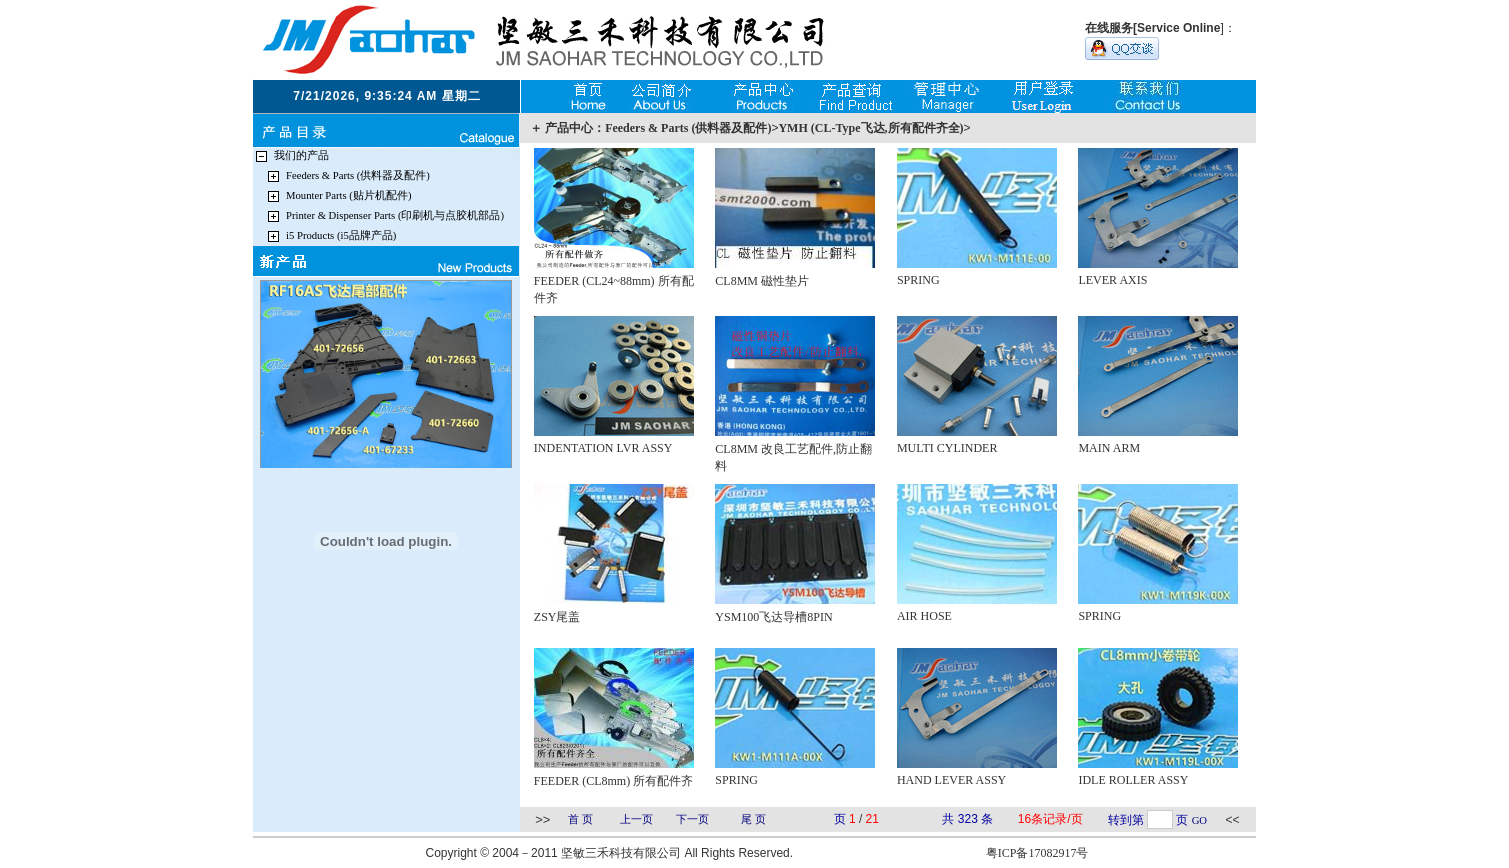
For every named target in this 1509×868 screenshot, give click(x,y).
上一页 (636, 819)
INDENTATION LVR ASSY (603, 448)
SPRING (918, 280)
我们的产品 (301, 155)
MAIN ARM (1109, 448)
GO (1199, 820)
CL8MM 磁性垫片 (762, 281)
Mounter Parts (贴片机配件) (348, 195)
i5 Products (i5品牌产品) (341, 235)
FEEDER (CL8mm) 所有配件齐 (613, 781)
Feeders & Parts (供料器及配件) (358, 175)
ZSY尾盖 (557, 617)
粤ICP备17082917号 (1037, 853)
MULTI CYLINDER (947, 448)
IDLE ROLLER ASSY (1133, 780)
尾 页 (753, 819)
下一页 (692, 819)
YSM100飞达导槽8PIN (773, 617)
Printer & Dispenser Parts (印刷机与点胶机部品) (395, 215)
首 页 (580, 819)
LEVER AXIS (1112, 280)
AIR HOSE (924, 616)
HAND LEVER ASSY (951, 780)
